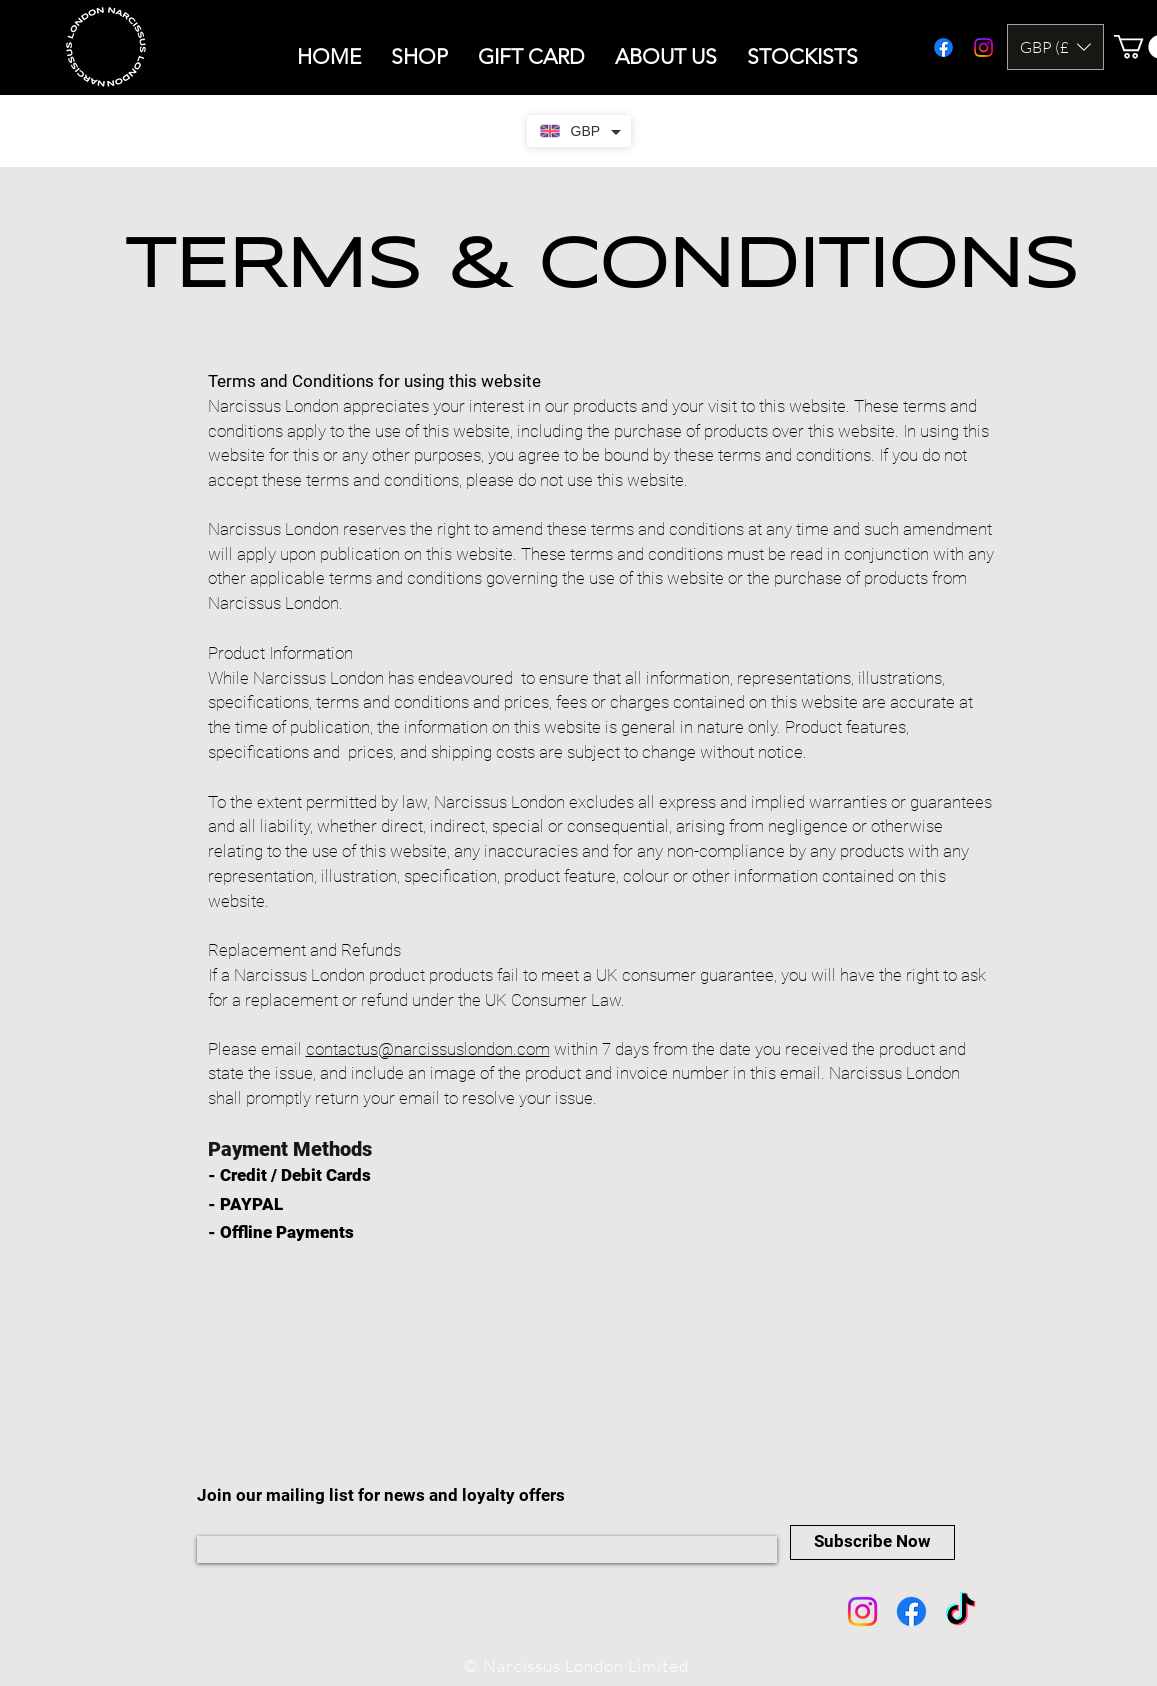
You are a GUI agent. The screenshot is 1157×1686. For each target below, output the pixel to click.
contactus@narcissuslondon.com (428, 1049)
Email (219, 1518)
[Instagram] (862, 1611)
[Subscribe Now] (872, 1542)
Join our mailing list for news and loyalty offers (383, 1495)
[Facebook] (911, 1611)
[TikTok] (960, 1611)
